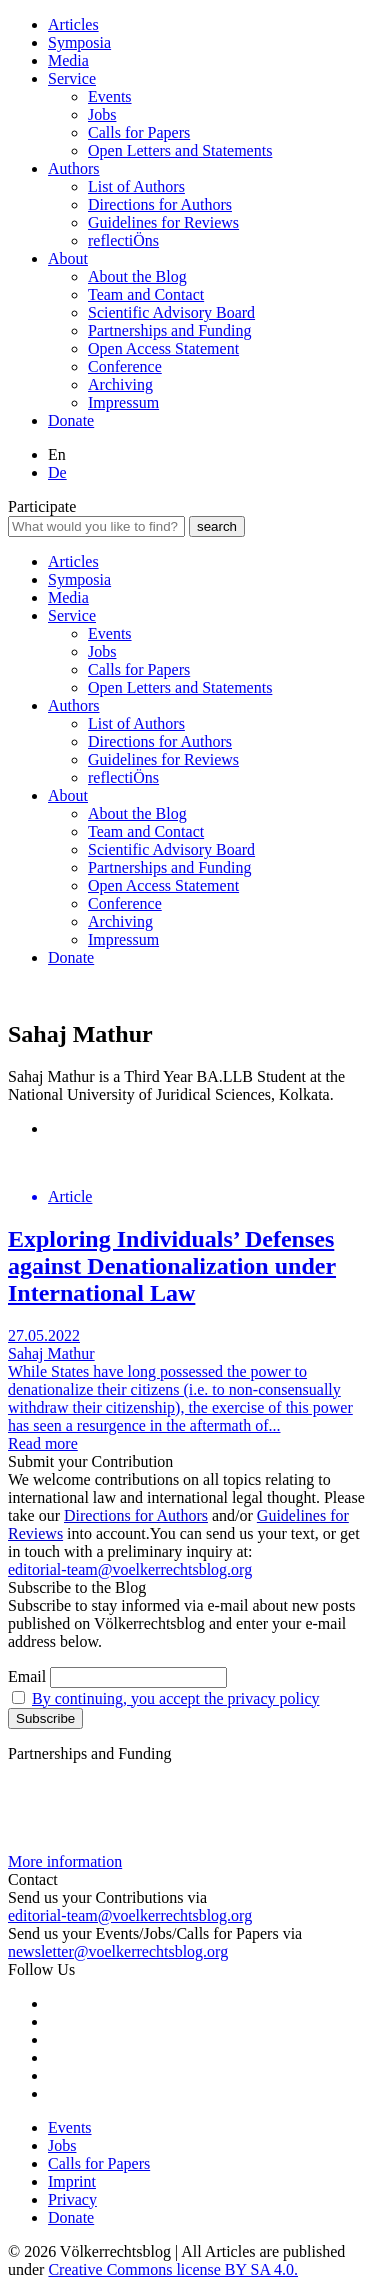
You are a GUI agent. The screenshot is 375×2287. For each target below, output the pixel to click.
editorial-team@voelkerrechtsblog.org (130, 1569)
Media (68, 60)
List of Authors (136, 186)
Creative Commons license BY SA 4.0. (173, 2269)
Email (27, 1676)
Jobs (102, 114)
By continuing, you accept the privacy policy (175, 1698)
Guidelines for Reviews (163, 222)
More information (65, 1861)
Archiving (120, 384)
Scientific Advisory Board (171, 312)
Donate (71, 420)
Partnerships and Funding (170, 330)
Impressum (123, 402)
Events (110, 96)
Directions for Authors (160, 204)
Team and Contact (146, 294)
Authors (74, 168)
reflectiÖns (123, 240)
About (68, 258)
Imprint (72, 2181)
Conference (125, 366)
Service (72, 78)
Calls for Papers (139, 132)
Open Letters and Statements (180, 150)
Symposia (79, 42)
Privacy (72, 2199)
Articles (73, 24)
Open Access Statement (163, 348)
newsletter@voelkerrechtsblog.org (118, 1951)
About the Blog (137, 276)
